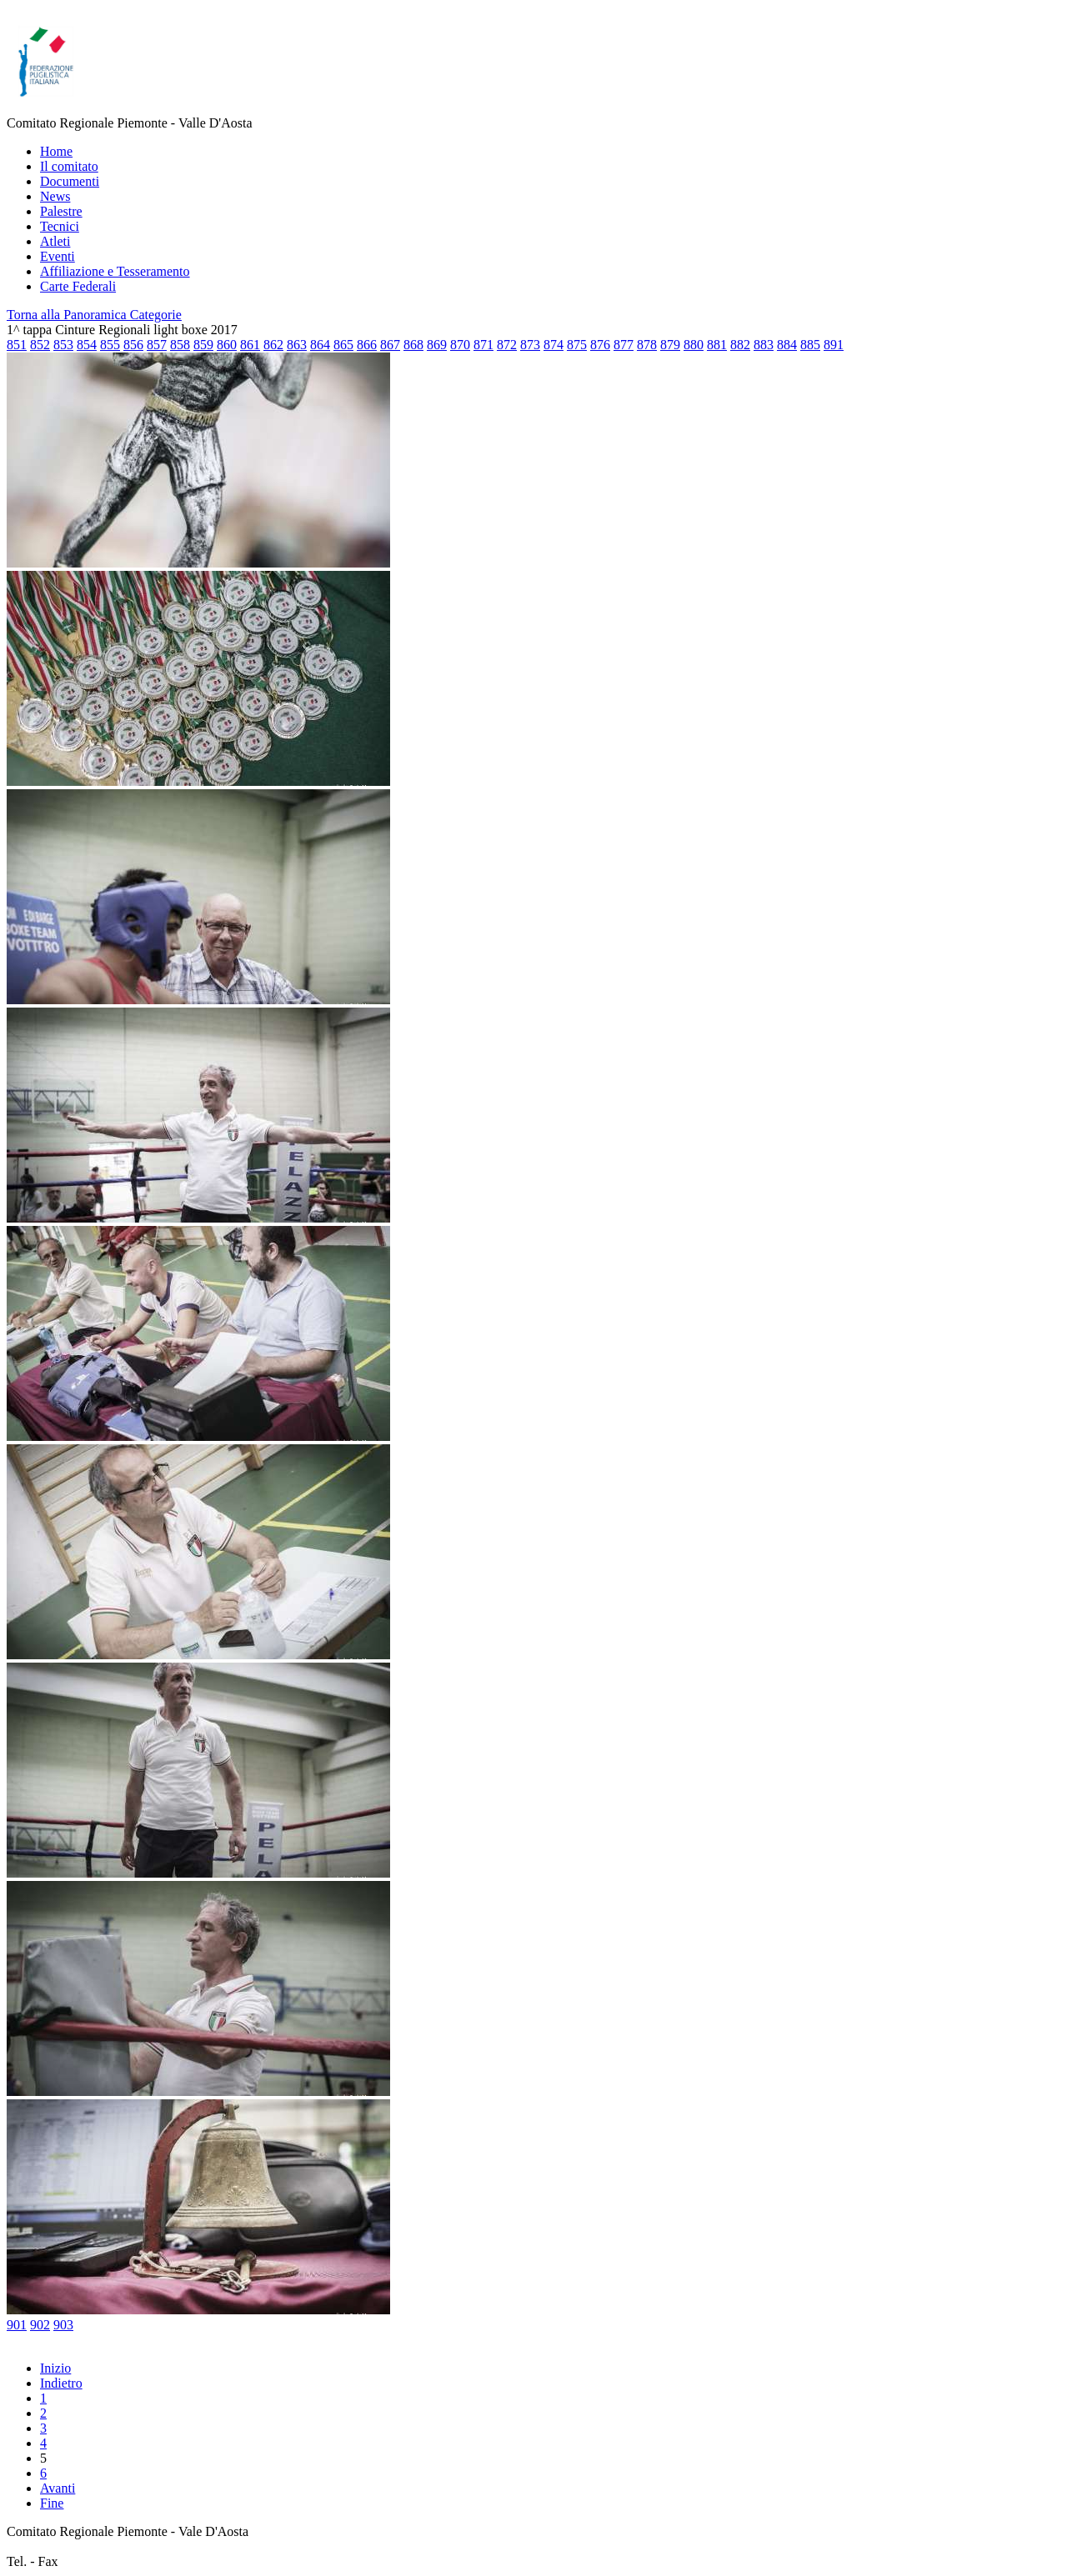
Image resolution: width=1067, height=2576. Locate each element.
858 (180, 345)
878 (647, 345)
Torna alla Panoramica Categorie (94, 315)
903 (63, 2325)
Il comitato (69, 166)
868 (413, 345)
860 (227, 345)
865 (343, 345)
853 (63, 345)
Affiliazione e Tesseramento (115, 271)
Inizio (55, 2368)
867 (390, 345)
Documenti (69, 181)
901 (17, 2325)
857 (157, 345)
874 (554, 345)
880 (694, 345)
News (55, 196)
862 (273, 345)
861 (250, 345)
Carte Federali (78, 286)
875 (577, 345)
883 (764, 345)
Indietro (61, 2383)
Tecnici (59, 226)
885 (810, 345)
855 (110, 345)
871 (483, 345)
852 (40, 345)
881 (717, 345)
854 (87, 345)
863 (297, 345)
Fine (51, 2503)
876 (600, 345)
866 (367, 345)
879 (670, 345)
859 (203, 345)
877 (624, 345)
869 (437, 345)
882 (740, 345)
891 (834, 345)
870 (460, 345)
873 (530, 345)
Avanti (57, 2488)
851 (17, 345)
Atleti (55, 241)
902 (40, 2325)
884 (787, 345)
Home (56, 151)
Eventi (57, 256)
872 (507, 345)
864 (320, 345)
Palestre (61, 211)
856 (133, 345)
